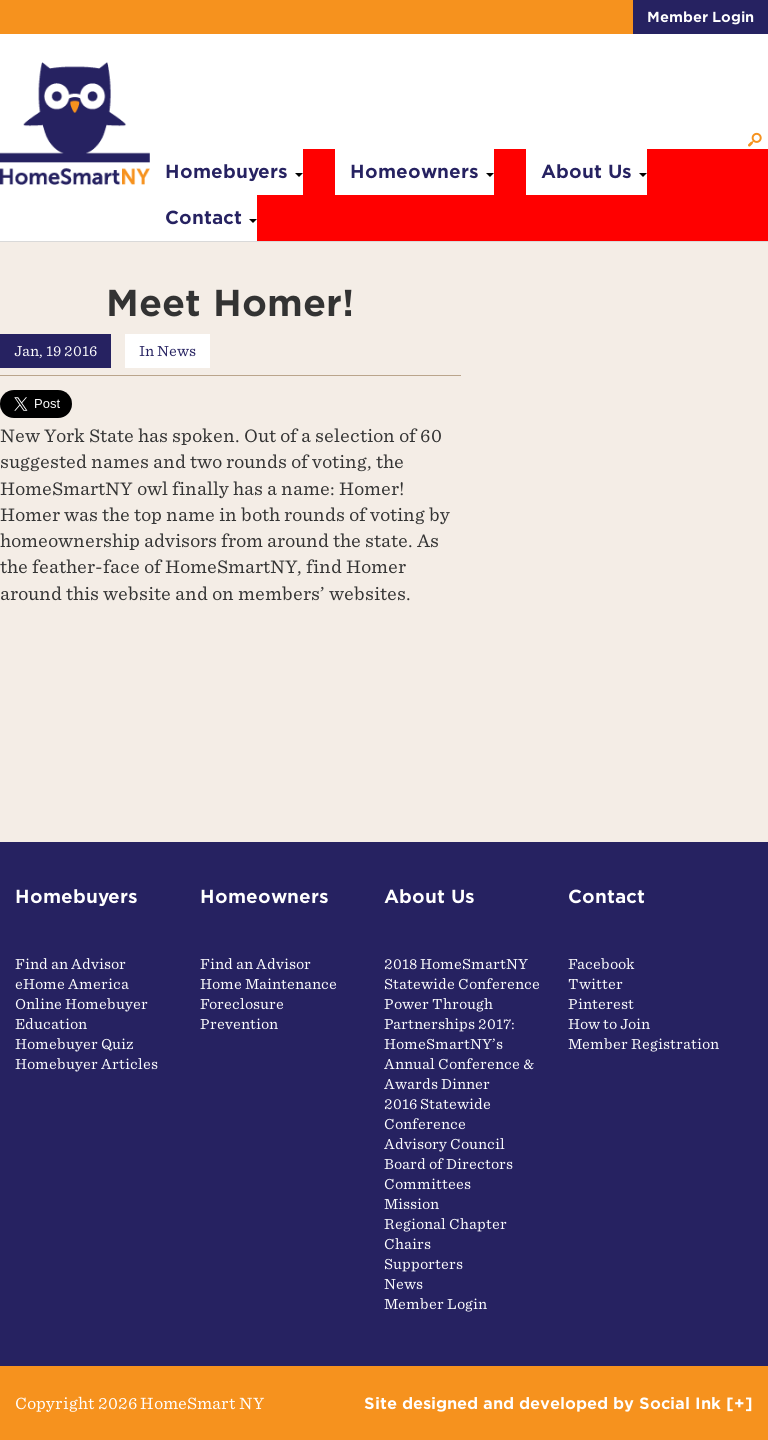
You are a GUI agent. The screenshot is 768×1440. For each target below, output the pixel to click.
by (542, 1403)
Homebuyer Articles (86, 1064)
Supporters (423, 1264)
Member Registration (643, 1044)
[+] (739, 1403)
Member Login (700, 17)
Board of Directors (448, 1164)
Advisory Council (444, 1144)
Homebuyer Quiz (74, 1044)
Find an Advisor (70, 964)
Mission (411, 1204)
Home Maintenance (268, 984)
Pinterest (601, 1004)
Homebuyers (234, 171)
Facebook (601, 964)
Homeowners (422, 171)
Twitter (595, 984)
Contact (211, 217)
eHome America (72, 984)
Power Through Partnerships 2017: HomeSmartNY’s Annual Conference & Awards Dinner (459, 1044)
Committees (427, 1184)
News (176, 351)
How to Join (609, 1024)
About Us (594, 171)
